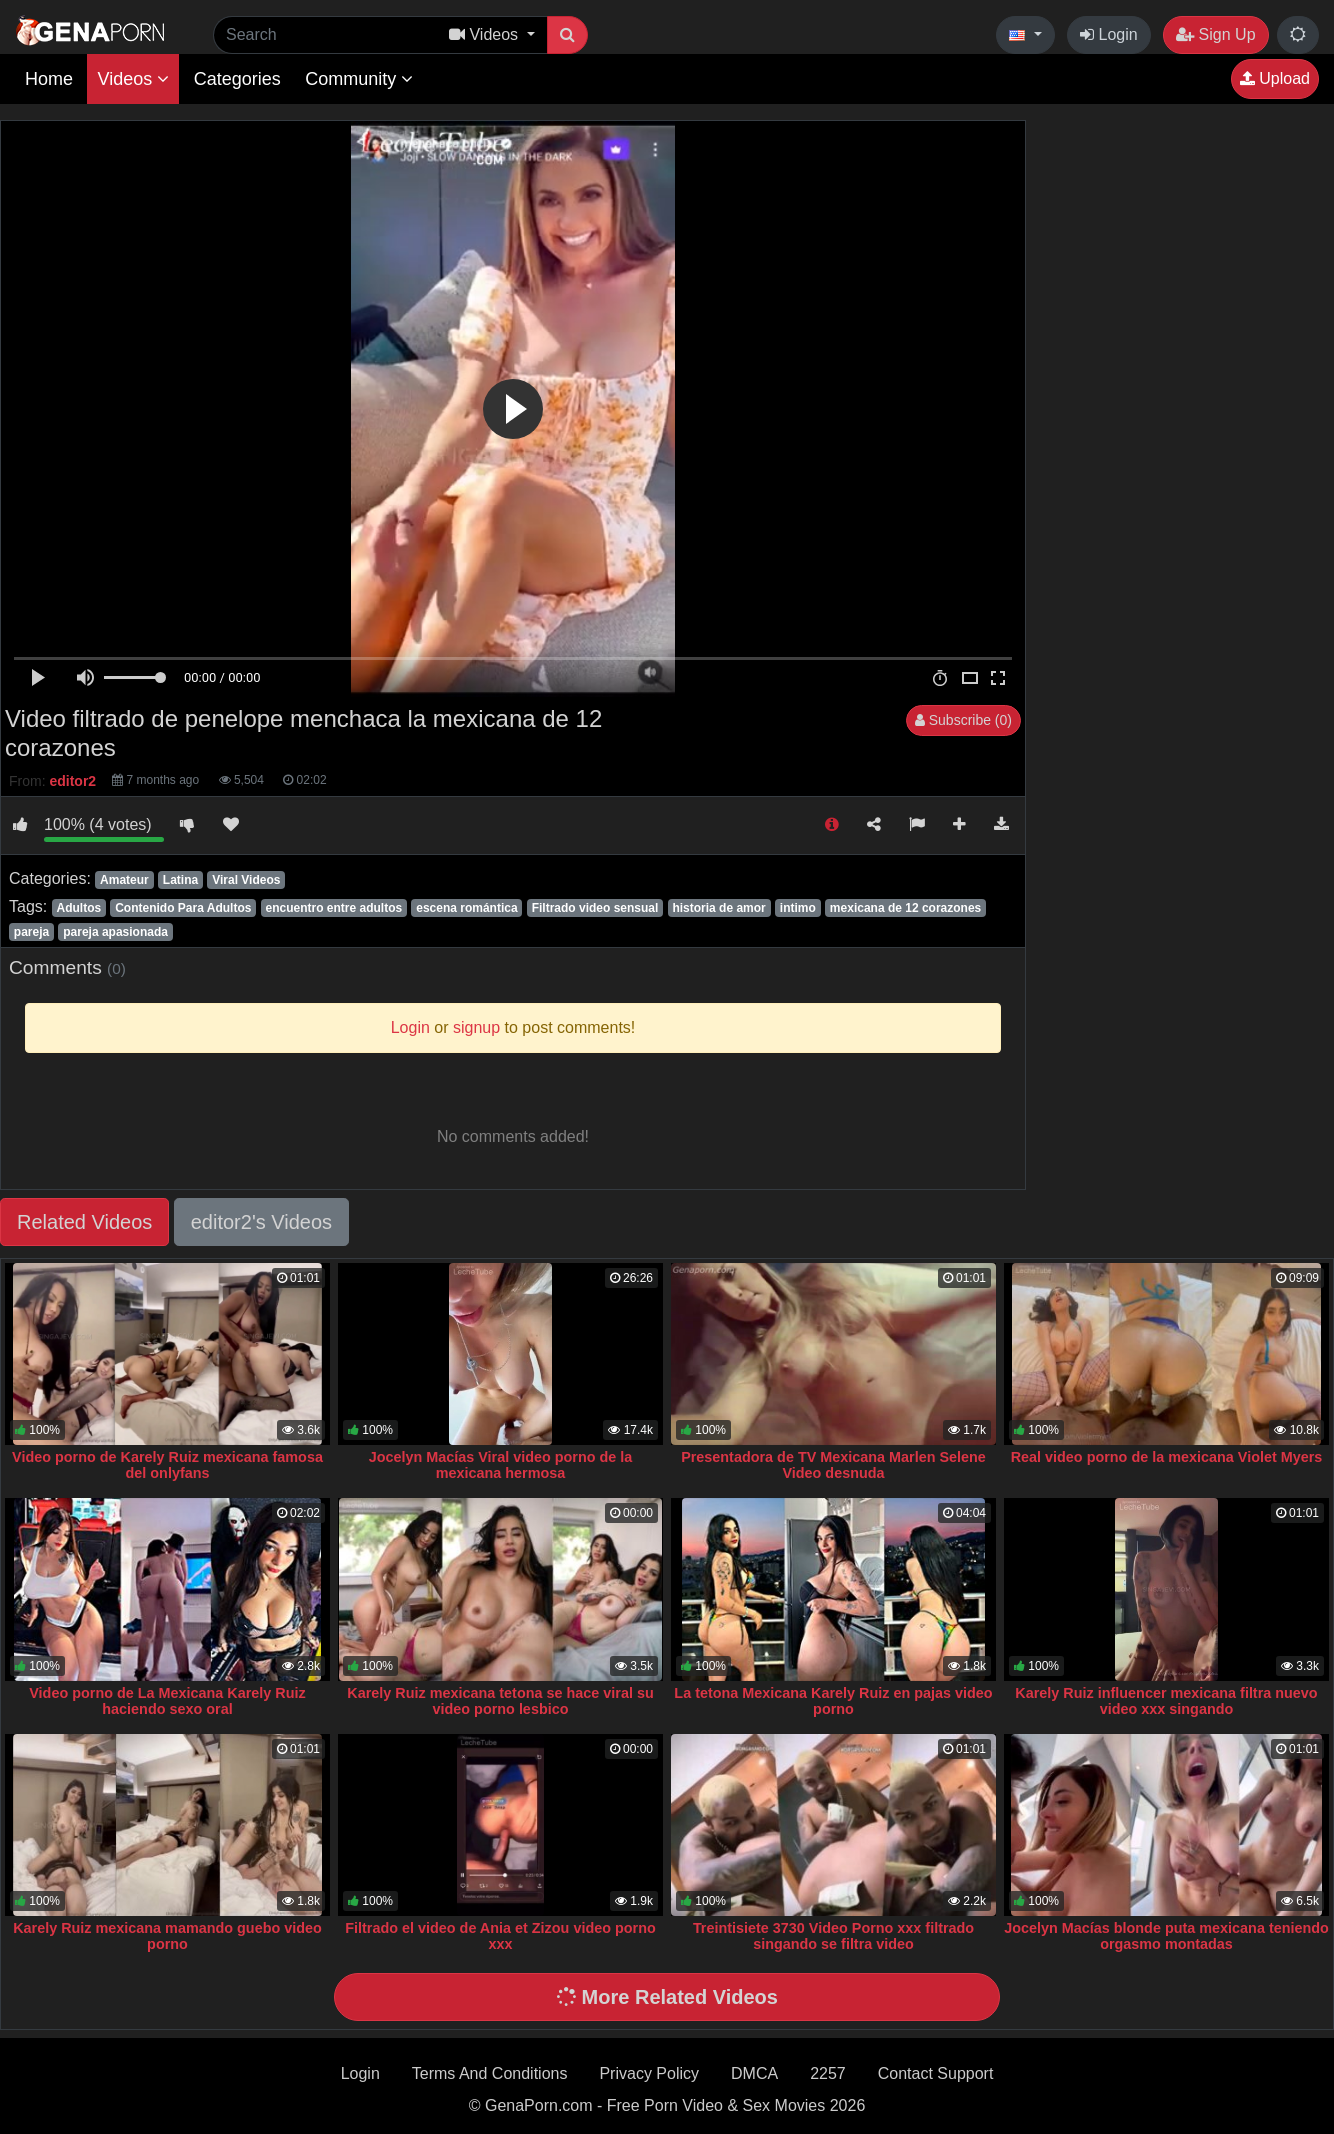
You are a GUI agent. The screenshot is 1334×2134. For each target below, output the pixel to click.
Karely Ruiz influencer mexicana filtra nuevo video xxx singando (1166, 1701)
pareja (31, 932)
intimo (798, 908)
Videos (133, 79)
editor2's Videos (261, 1222)
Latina (180, 880)
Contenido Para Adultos (183, 908)
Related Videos (84, 1222)
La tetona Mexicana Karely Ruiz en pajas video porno (833, 1701)
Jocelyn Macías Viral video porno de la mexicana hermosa (501, 1465)
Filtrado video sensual (595, 908)
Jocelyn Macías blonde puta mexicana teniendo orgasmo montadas (1166, 1936)
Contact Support (936, 2073)
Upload (1275, 78)
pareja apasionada (115, 932)
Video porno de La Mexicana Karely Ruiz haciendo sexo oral (167, 1701)
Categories (237, 79)
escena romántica (466, 908)
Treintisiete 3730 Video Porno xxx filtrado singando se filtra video (833, 1936)
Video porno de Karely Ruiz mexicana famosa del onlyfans (167, 1465)
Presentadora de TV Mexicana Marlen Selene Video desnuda (833, 1465)
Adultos (78, 908)
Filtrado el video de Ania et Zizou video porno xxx (500, 1936)
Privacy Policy (649, 2073)
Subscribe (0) (963, 720)
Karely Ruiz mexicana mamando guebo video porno (167, 1936)
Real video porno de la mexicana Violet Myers (1167, 1457)
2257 (828, 2073)
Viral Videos (246, 880)
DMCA (754, 2073)
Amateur (124, 880)
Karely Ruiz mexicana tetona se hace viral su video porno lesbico (500, 1701)
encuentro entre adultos (333, 908)
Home (49, 79)
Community (359, 79)
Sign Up (1215, 34)
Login (1109, 34)
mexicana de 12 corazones (905, 908)
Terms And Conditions (490, 2073)
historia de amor (718, 908)
